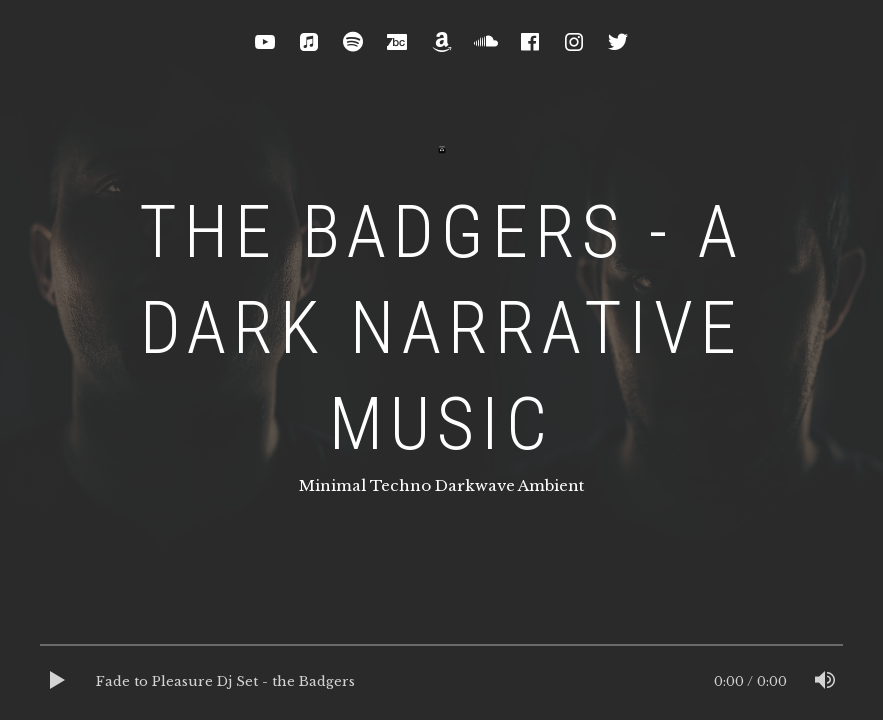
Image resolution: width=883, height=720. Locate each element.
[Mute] (825, 682)
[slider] (441, 650)
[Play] (58, 682)
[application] (441, 682)
